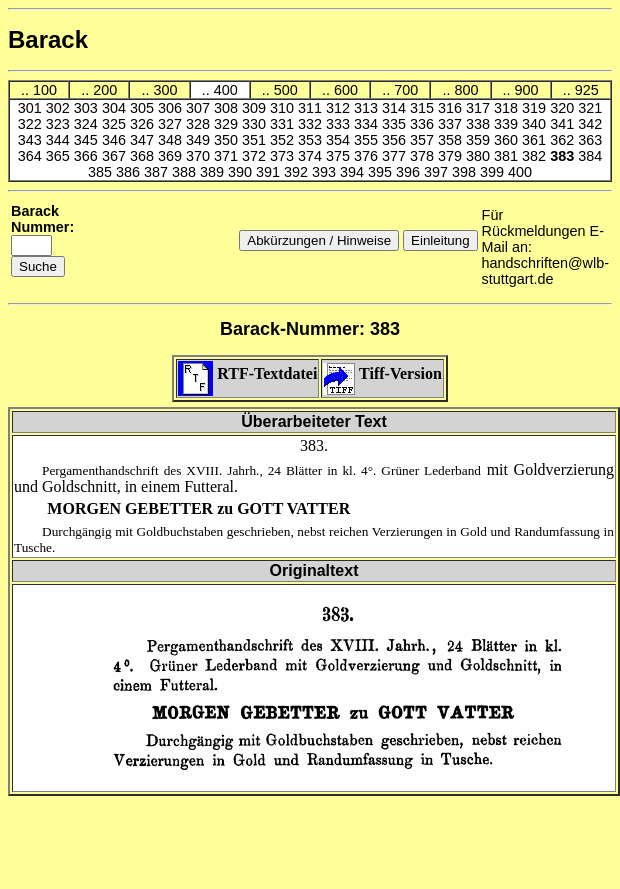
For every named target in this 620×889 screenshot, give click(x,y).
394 (354, 172)
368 (144, 156)
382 (536, 156)
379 (452, 156)
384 (590, 156)
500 (286, 90)
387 (158, 172)
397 (438, 172)
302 (60, 108)
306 (172, 108)
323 (60, 124)
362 (564, 140)
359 (480, 140)
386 (130, 172)
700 (406, 90)
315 (424, 108)
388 (186, 172)
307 (200, 108)
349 (200, 140)
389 (214, 172)
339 (508, 124)
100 (45, 90)
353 (312, 140)
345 (88, 140)
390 (242, 172)
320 (564, 108)
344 (60, 140)
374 (312, 156)
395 (382, 172)
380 (480, 156)
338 (480, 124)
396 (410, 172)
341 (564, 124)
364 (32, 156)
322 (32, 124)
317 (480, 108)
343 (32, 140)
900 (527, 90)
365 (60, 156)
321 (590, 108)
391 (270, 172)
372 (256, 156)
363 (590, 140)
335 (396, 124)
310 (284, 108)
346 (116, 140)
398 (466, 172)
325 (116, 124)
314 (396, 108)
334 (368, 124)
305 (144, 108)
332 (312, 124)
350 (228, 140)
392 (298, 172)
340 (536, 124)
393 (326, 172)
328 (200, 124)
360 (508, 140)
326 (144, 124)
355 (368, 140)
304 (116, 108)
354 (340, 140)
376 (368, 156)
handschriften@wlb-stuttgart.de (545, 271)
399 (494, 172)
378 (424, 156)
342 (590, 124)
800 (466, 90)
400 (226, 90)
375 (340, 156)
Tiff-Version (382, 373)
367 (116, 156)
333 (340, 124)
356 (396, 140)
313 (368, 108)
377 (396, 156)
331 (284, 124)
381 (508, 156)
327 (172, 124)
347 (144, 140)
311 (312, 108)
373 (284, 156)
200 (105, 90)
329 (228, 124)
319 (536, 108)
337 (452, 124)
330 (256, 124)
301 (32, 108)
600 (346, 90)
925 (587, 90)
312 (340, 108)
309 (256, 108)
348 (172, 140)
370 (200, 156)
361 (536, 140)
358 (452, 140)
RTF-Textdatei (247, 373)
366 (88, 156)
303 (88, 108)
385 (102, 172)
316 (452, 108)
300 (165, 90)
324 (88, 124)
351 (256, 140)
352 (284, 140)
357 (424, 140)
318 (508, 108)
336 (424, 124)
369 (172, 156)
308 (228, 108)
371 (228, 156)
